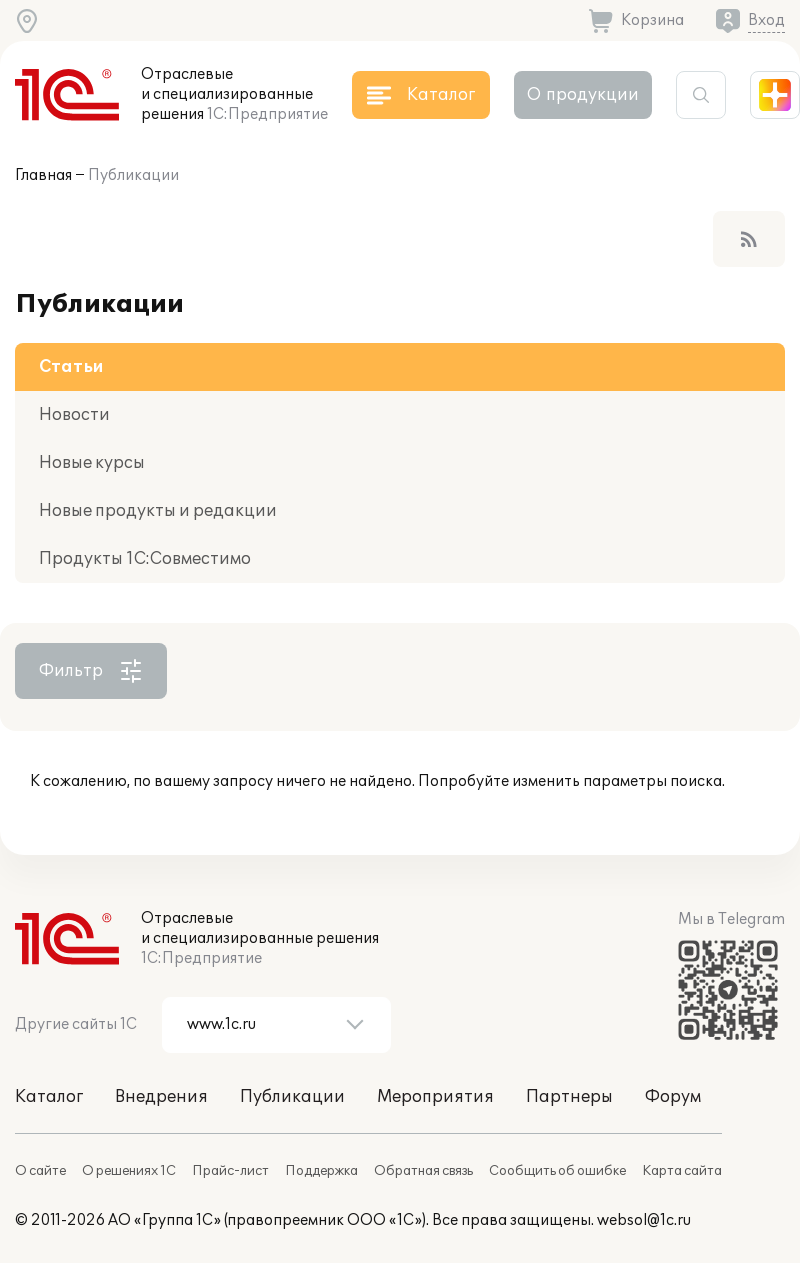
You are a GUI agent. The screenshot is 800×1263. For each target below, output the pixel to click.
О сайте (40, 1171)
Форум (673, 1097)
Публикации (133, 175)
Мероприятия (435, 1097)
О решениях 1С (129, 1171)
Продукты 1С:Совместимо (145, 559)
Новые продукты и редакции (158, 511)
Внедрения (161, 1097)
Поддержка (321, 1171)
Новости (74, 415)
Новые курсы (92, 463)
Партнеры (569, 1097)
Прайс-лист (230, 1171)
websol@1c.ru (644, 1220)
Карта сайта (682, 1171)
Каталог (49, 1097)
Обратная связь (423, 1171)
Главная (43, 175)
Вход (766, 20)
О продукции (583, 95)
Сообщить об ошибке (557, 1171)
